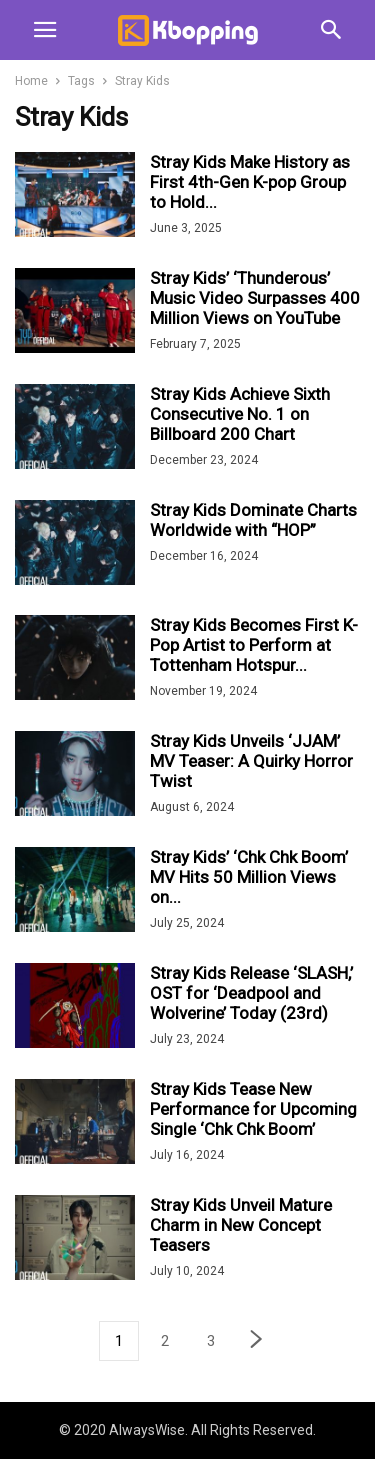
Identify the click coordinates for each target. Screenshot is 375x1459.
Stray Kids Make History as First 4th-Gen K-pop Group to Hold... (250, 182)
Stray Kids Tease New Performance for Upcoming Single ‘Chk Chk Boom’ (253, 1109)
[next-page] (257, 1341)
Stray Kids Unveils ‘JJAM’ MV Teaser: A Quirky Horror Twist (251, 761)
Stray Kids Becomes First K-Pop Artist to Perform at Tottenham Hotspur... (254, 645)
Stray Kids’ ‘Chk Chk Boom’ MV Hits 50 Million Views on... (249, 877)
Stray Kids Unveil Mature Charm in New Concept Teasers (241, 1225)
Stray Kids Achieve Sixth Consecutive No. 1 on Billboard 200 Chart (240, 414)
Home (31, 81)
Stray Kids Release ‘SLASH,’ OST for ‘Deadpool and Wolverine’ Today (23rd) (251, 993)
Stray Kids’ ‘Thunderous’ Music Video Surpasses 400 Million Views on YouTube (255, 298)
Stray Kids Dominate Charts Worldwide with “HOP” (253, 520)
